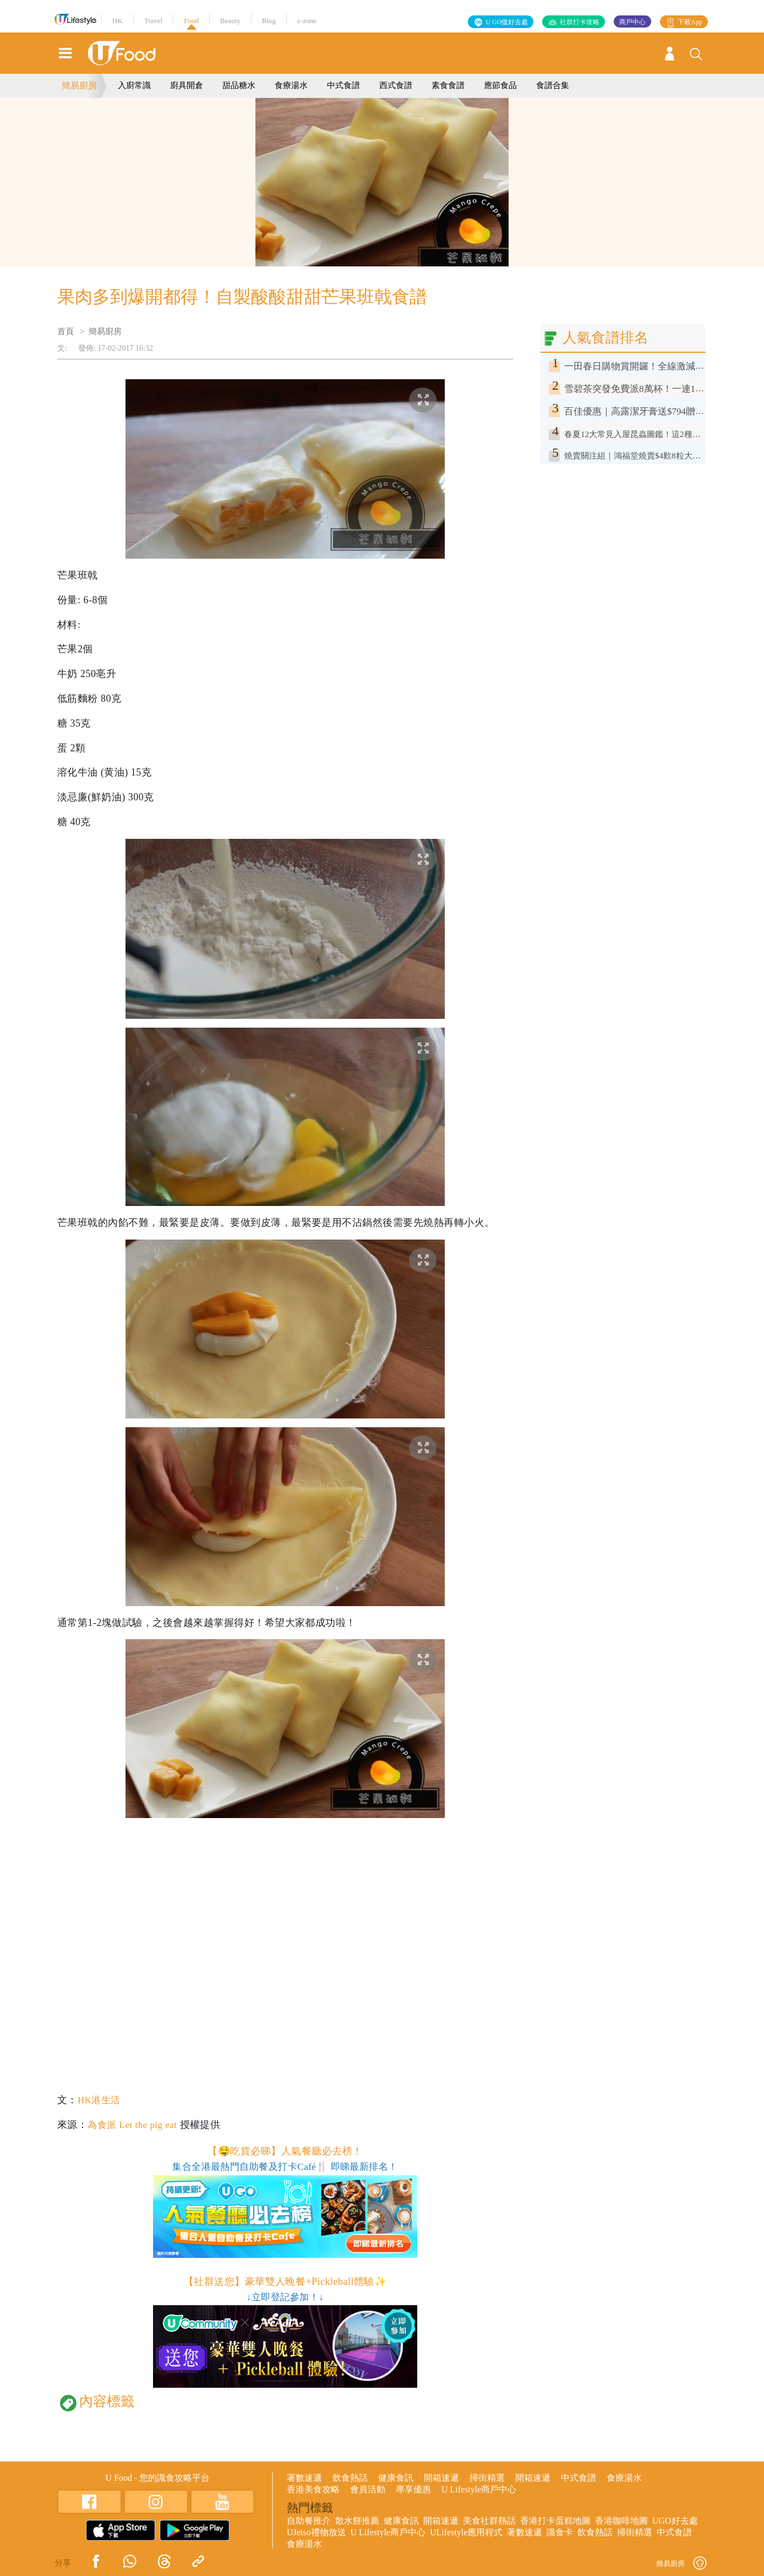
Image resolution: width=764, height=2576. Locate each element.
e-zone (306, 21)
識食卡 (560, 2532)
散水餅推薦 (357, 2520)
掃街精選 (487, 2477)
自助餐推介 (309, 2520)
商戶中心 (632, 22)
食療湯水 (291, 85)
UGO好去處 (675, 2520)
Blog (269, 21)
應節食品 (500, 85)
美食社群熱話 (489, 2520)
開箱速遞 (441, 2477)
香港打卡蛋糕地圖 (555, 2520)
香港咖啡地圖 (621, 2520)
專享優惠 (413, 2489)
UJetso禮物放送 (316, 2532)
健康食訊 (395, 2477)
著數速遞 (304, 2477)
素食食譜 (448, 85)
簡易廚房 (79, 85)
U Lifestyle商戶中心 (478, 2489)
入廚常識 (134, 85)
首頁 (65, 331)
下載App (690, 22)
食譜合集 (552, 85)
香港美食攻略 (313, 2489)
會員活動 (367, 2489)
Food (191, 21)
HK (117, 21)
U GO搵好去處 (506, 22)
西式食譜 (395, 85)
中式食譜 (343, 85)
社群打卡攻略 (579, 22)
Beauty (230, 21)
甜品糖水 (238, 85)
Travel (153, 21)
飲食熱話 (350, 2477)
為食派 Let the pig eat (135, 2124)
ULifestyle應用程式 (466, 2532)
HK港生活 (100, 2099)
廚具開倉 (186, 85)
